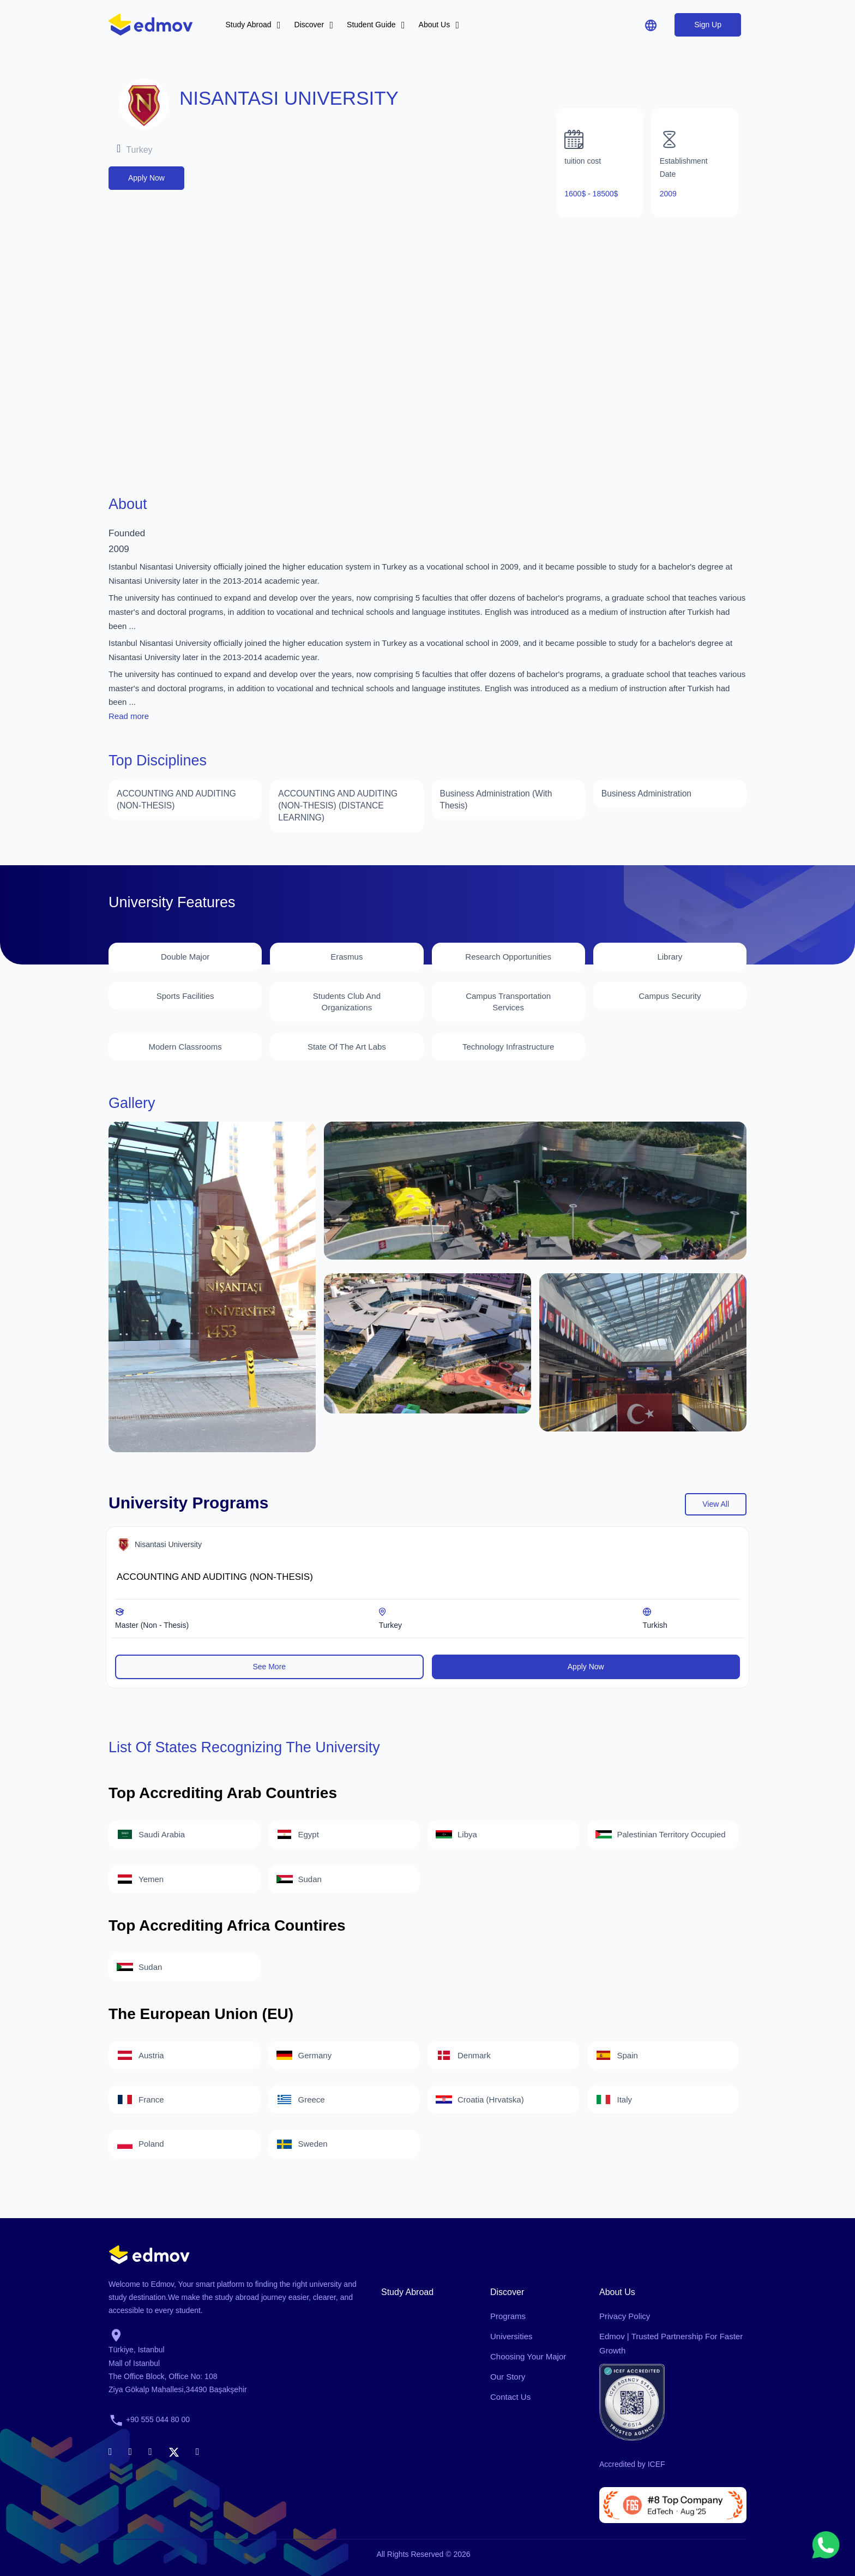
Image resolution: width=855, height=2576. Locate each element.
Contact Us (510, 2395)
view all (715, 1503)
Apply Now (146, 177)
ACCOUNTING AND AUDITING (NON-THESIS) (174, 799)
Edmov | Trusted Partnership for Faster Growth (671, 2342)
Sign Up (707, 24)
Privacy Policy (624, 2315)
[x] (173, 2450)
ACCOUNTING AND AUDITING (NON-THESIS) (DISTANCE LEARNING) (335, 805)
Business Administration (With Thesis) (494, 799)
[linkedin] (131, 2450)
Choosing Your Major (528, 2355)
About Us (434, 24)
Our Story (507, 2375)
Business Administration (644, 793)
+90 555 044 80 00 (158, 2417)
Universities (511, 2335)
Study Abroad (249, 24)
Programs (508, 2315)
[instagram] (150, 2450)
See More (269, 1665)
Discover (309, 24)
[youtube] (198, 2450)
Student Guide (371, 24)
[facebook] (110, 2450)
